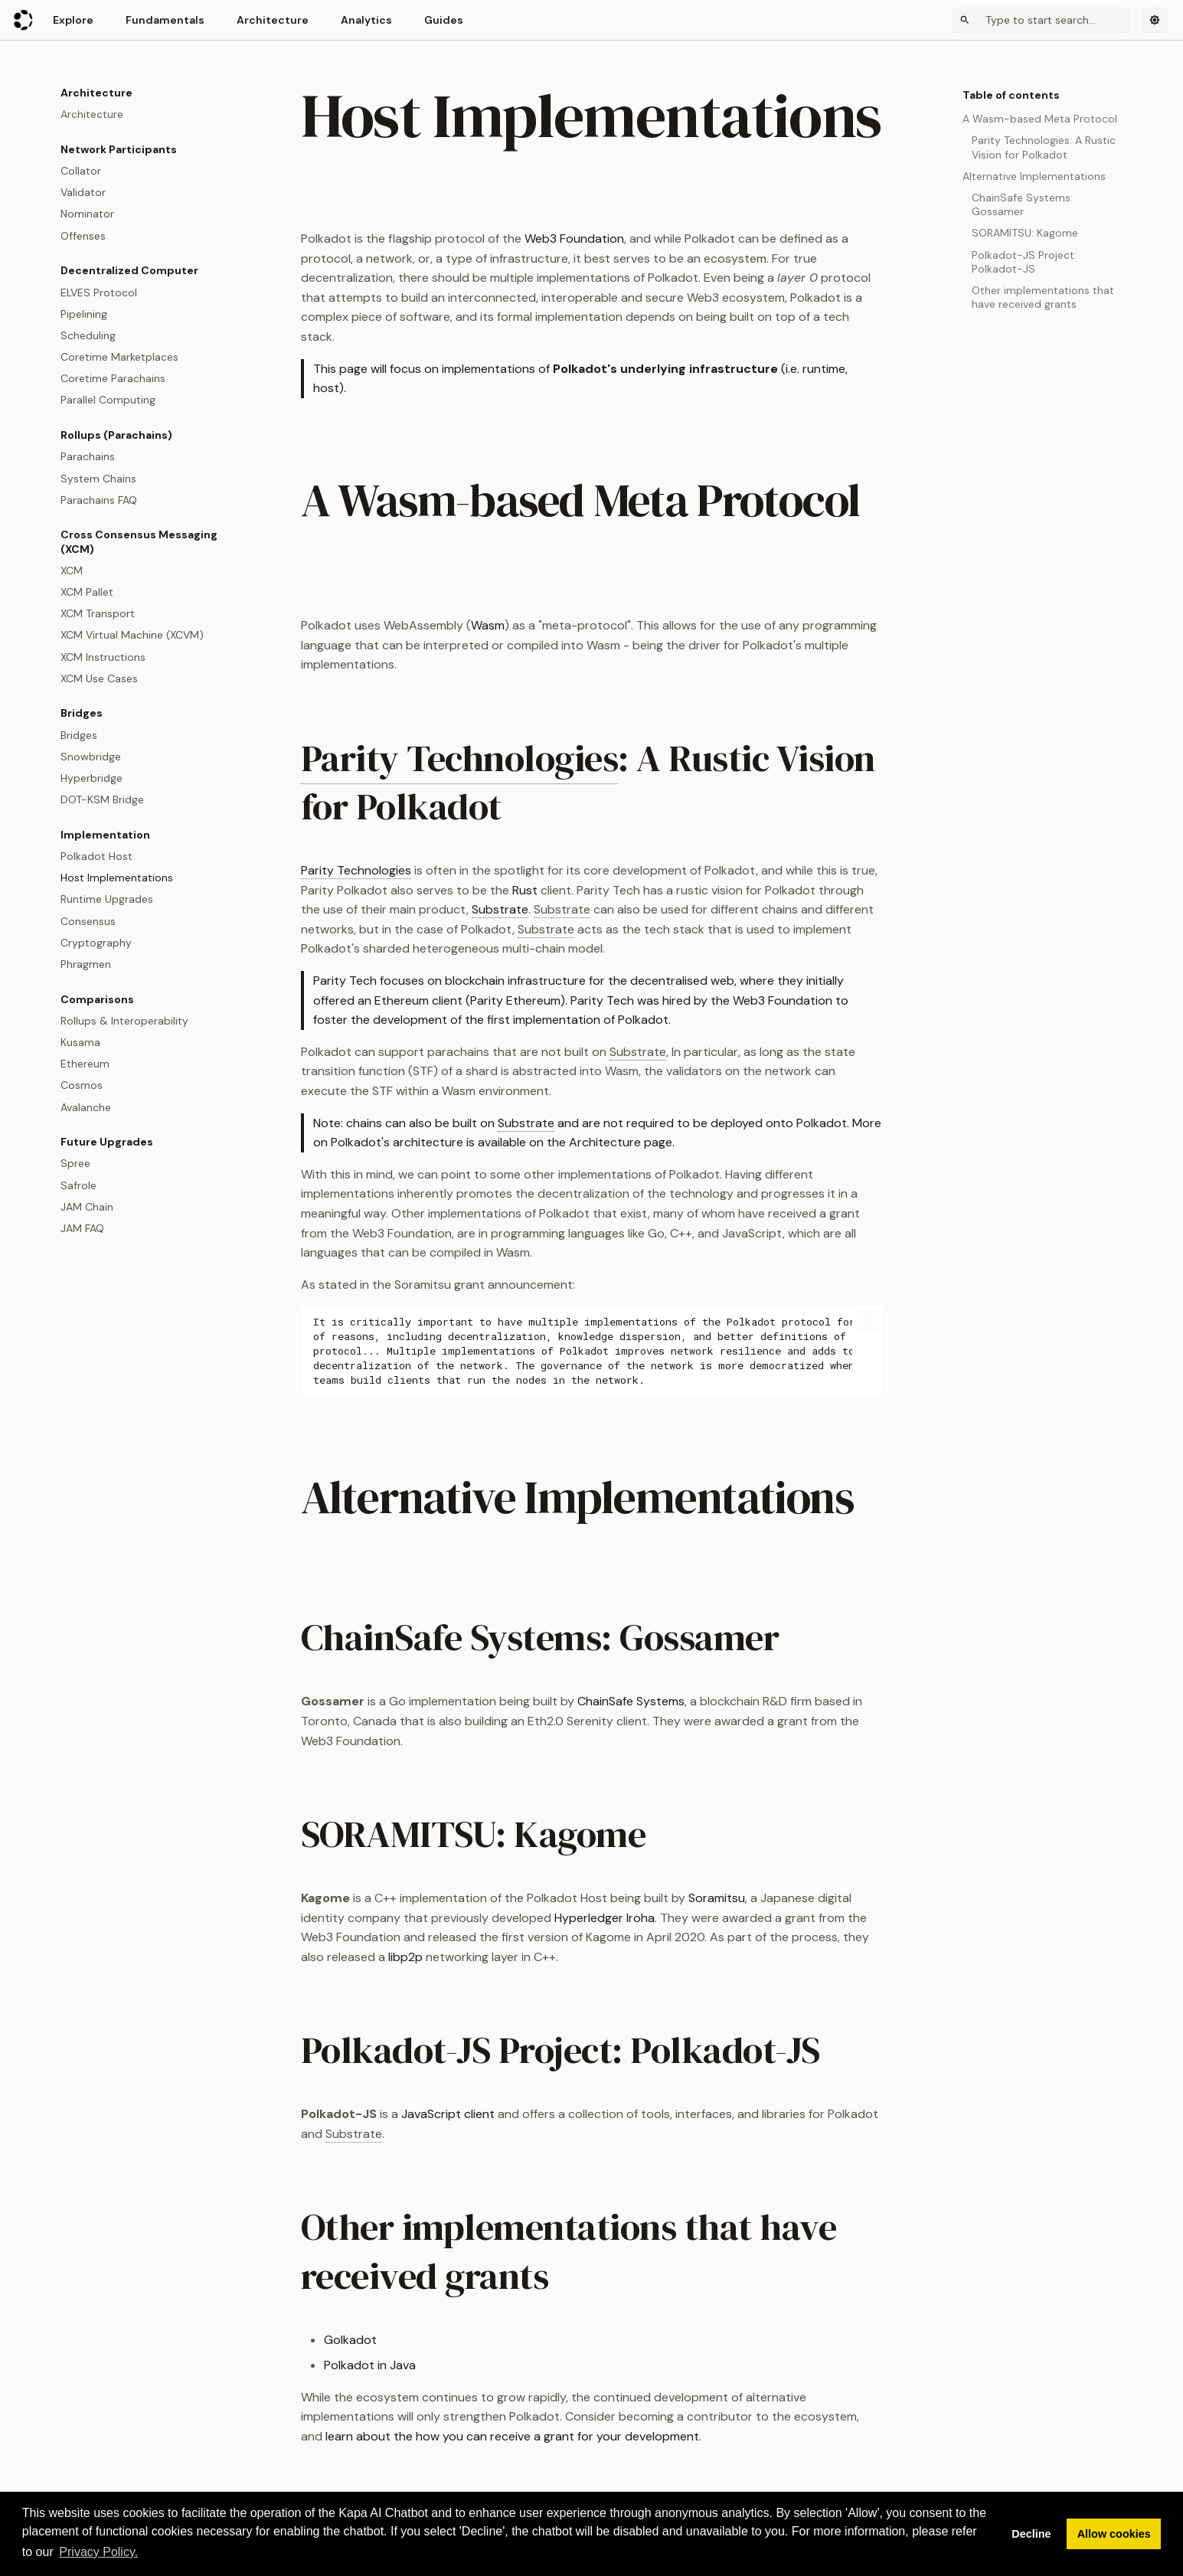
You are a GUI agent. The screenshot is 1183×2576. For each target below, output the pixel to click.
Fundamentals (165, 20)
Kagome (579, 1834)
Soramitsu (716, 1898)
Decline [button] (1031, 2534)
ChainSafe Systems (631, 1701)
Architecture (273, 20)
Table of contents (1011, 95)
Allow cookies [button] (1114, 2534)
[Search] (1041, 20)
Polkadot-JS (725, 2050)
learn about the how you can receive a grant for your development (512, 2436)
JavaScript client (448, 2114)
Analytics (366, 20)
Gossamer (699, 1637)
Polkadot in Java (370, 2365)
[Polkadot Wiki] (23, 20)
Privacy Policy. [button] (98, 2551)
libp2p (405, 1957)
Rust (525, 890)
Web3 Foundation (574, 238)
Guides (443, 20)
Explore (73, 20)
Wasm (488, 625)
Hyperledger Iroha (604, 1918)
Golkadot (350, 2340)
